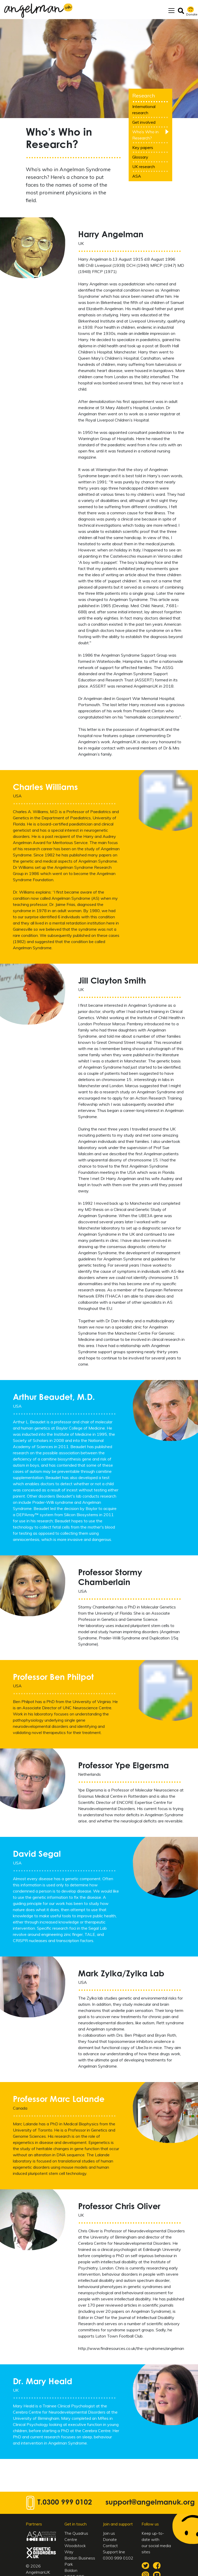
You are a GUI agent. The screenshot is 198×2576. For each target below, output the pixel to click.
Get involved (143, 124)
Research (143, 97)
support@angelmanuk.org (150, 2504)
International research (143, 111)
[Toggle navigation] (171, 11)
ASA (136, 178)
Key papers (142, 149)
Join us (109, 2535)
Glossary (140, 159)
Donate (110, 2541)
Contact (110, 2547)
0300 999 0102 (67, 2504)
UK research (143, 168)
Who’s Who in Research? (145, 137)
